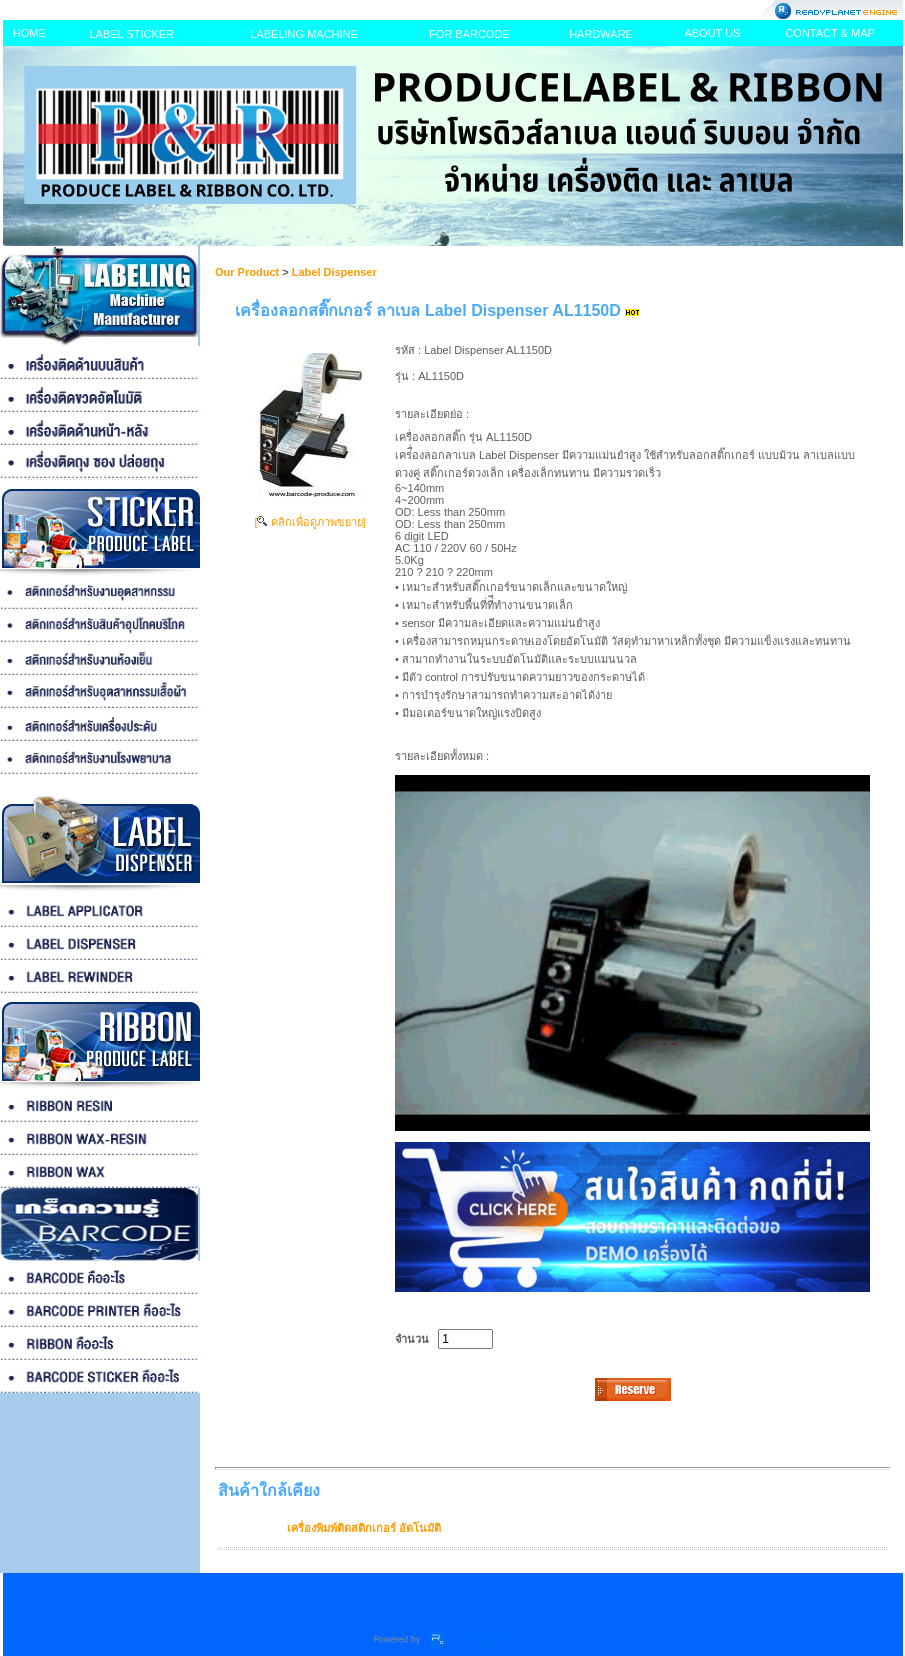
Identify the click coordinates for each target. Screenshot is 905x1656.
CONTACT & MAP (829, 33)
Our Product (247, 272)
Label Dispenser (334, 272)
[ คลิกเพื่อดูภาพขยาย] (309, 522)
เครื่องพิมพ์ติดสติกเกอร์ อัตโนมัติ (364, 1528)
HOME (29, 33)
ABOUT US (712, 33)
